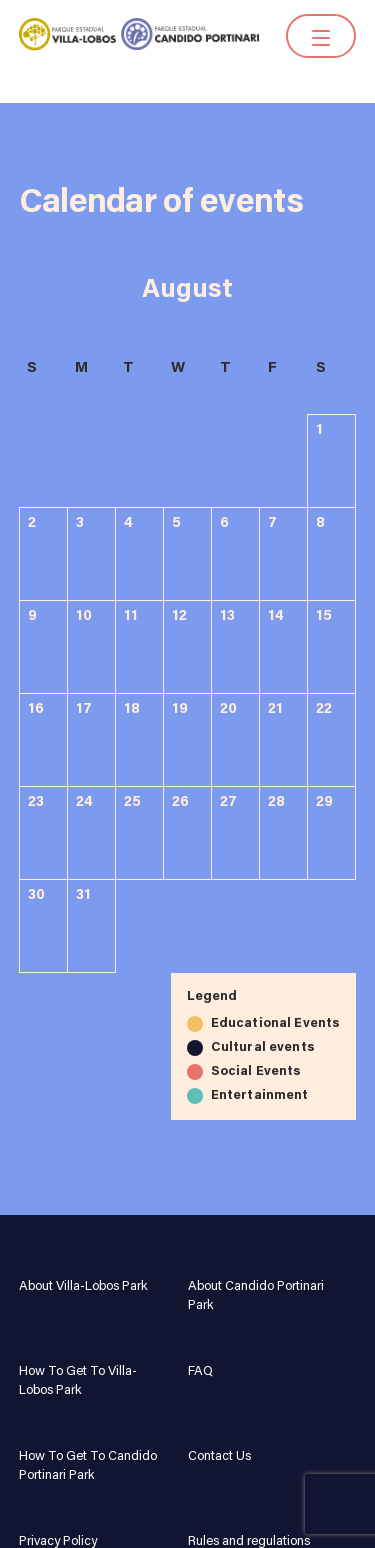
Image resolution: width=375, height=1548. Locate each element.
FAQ (200, 1371)
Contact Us (219, 1456)
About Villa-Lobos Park (83, 1286)
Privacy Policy (58, 1541)
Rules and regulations (249, 1541)
